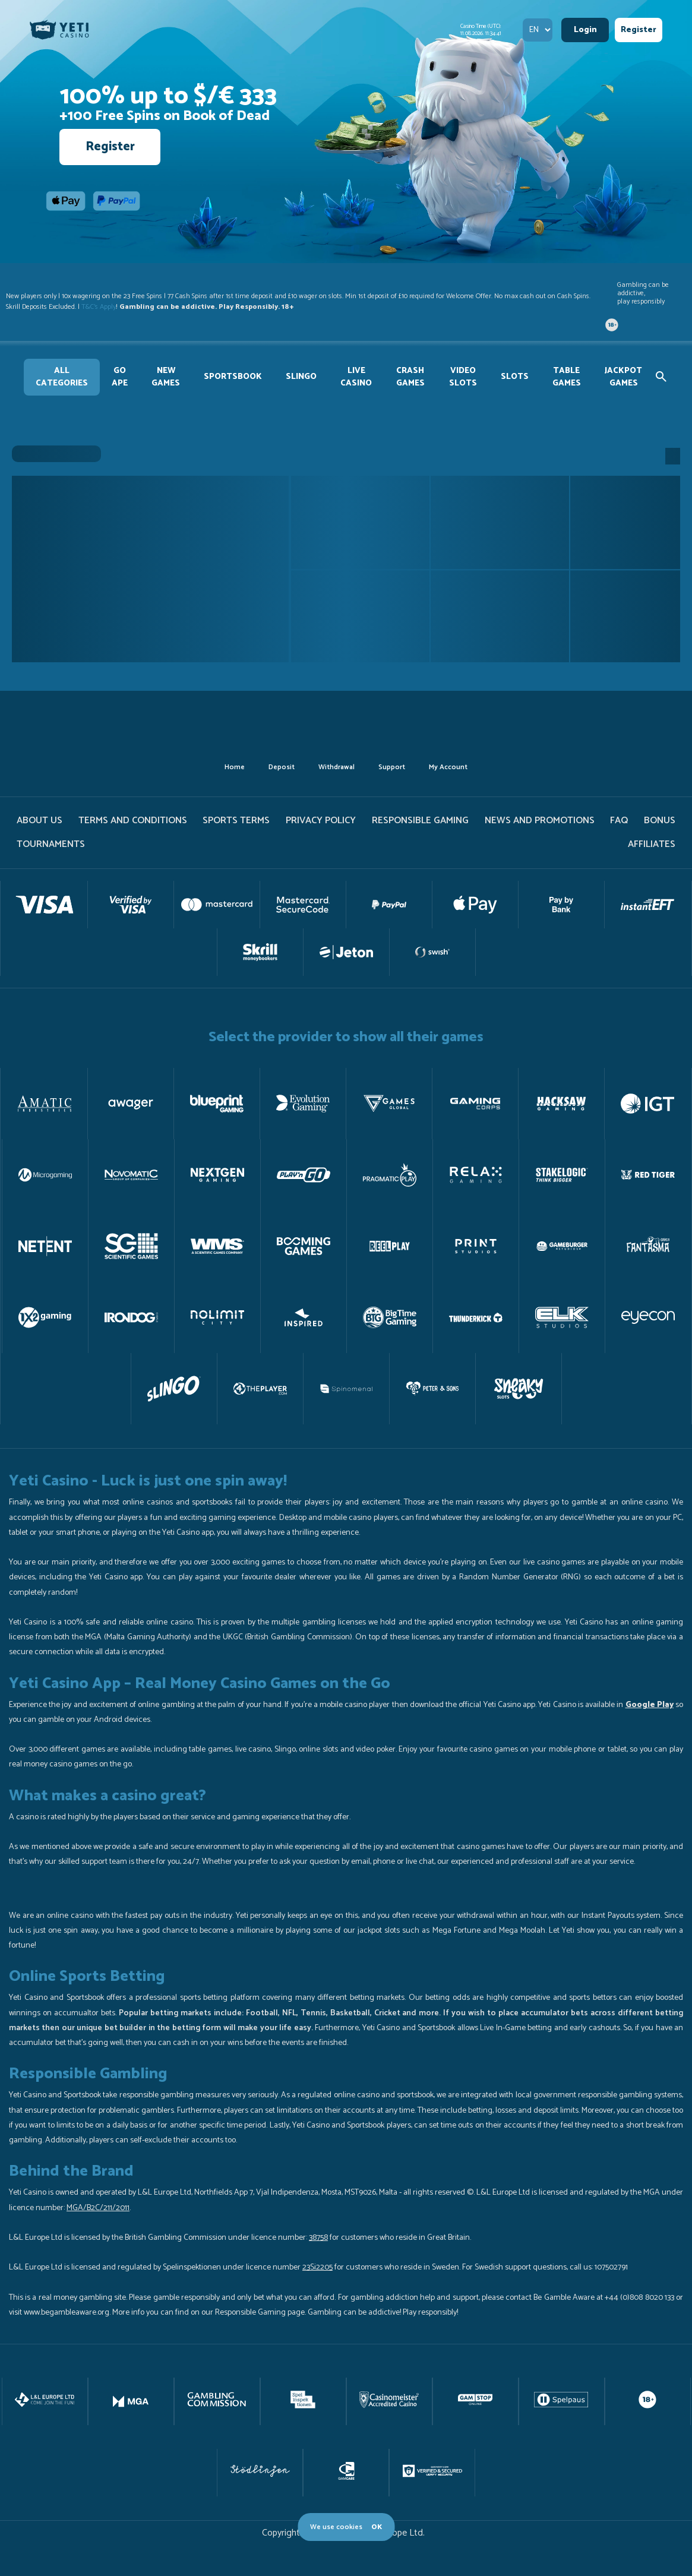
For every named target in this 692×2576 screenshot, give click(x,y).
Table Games (566, 377)
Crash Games (410, 377)
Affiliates (651, 844)
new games (165, 377)
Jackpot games (623, 377)
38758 (318, 2238)
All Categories (62, 377)
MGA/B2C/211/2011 (98, 2208)
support (391, 767)
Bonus (659, 821)
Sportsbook (233, 377)
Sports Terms (236, 821)
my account (448, 767)
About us (39, 821)
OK (376, 2527)
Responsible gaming (420, 821)
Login (585, 30)
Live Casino (356, 377)
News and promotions (540, 821)
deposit (281, 767)
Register (638, 30)
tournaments (51, 844)
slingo (301, 377)
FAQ (619, 821)
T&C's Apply (98, 306)
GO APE (120, 377)
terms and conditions (132, 821)
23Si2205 (317, 2267)
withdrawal (336, 767)
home (235, 767)
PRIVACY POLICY (321, 821)
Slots (515, 377)
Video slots (463, 377)
